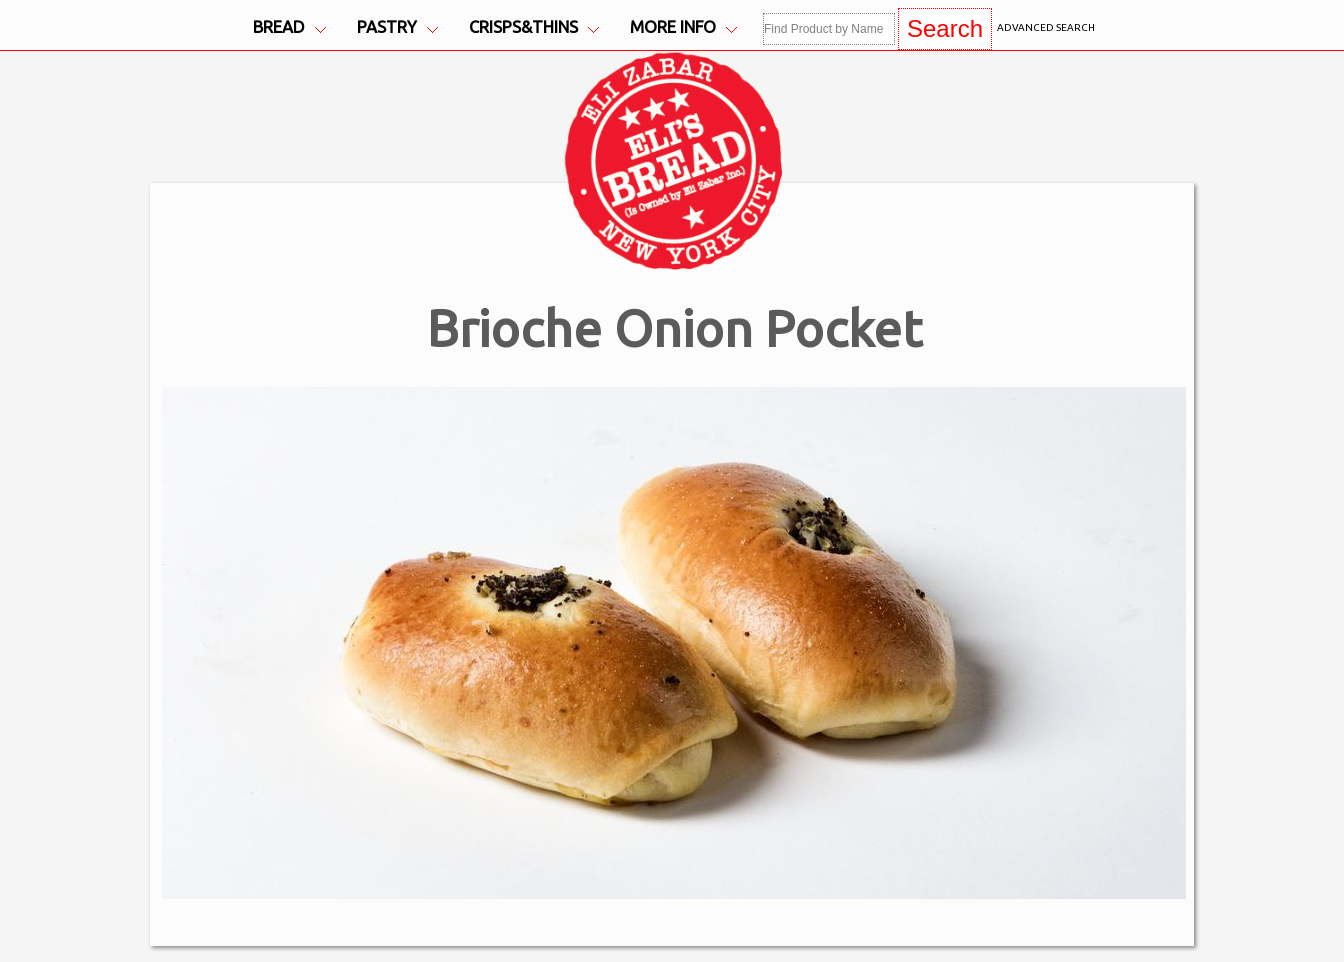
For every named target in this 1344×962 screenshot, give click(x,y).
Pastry (397, 27)
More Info (683, 27)
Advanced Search (1046, 27)
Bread (289, 27)
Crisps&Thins (534, 27)
